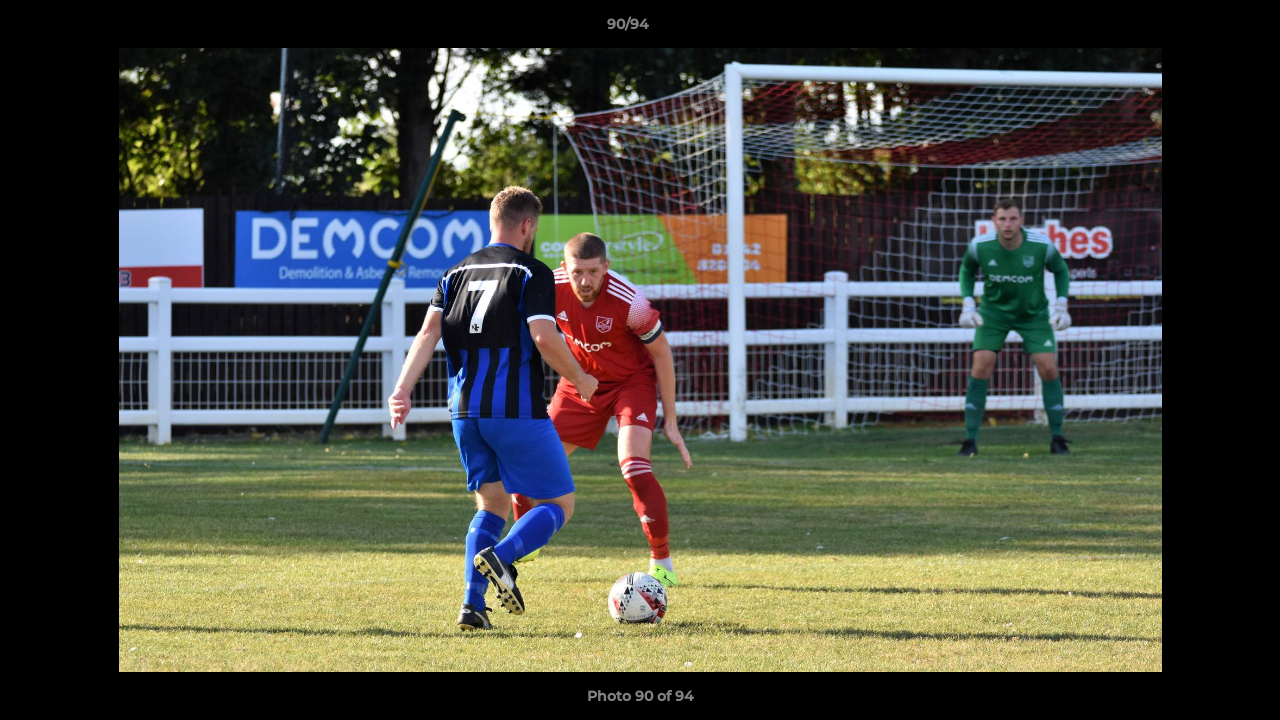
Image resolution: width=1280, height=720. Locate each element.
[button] (1196, 29)
